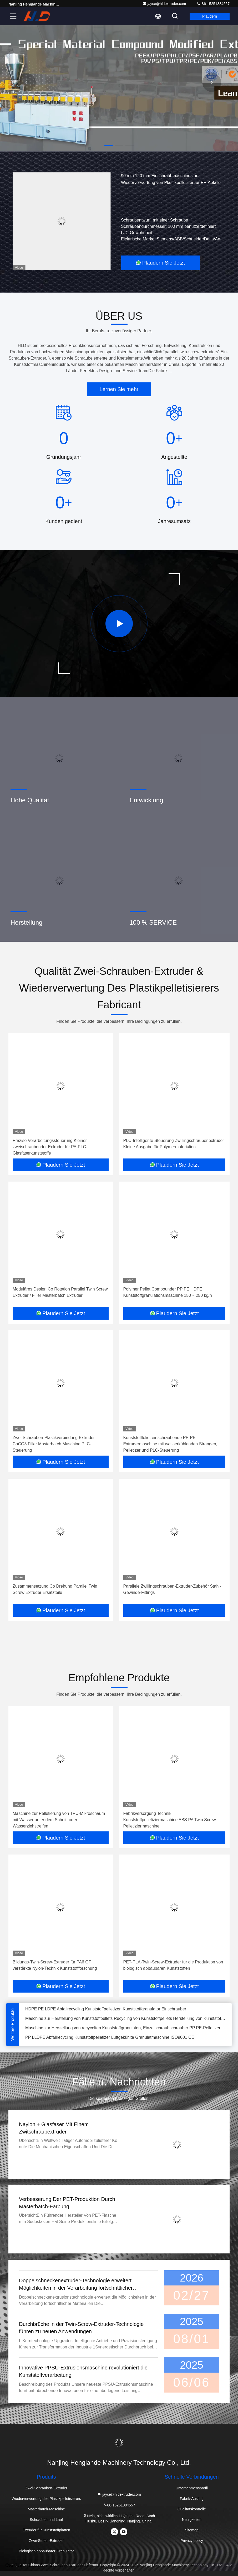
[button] (108, 145)
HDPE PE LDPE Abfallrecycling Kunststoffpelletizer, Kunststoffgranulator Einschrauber (105, 2012)
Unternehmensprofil (192, 2488)
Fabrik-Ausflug (192, 2498)
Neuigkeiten (191, 2519)
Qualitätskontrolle (192, 2509)
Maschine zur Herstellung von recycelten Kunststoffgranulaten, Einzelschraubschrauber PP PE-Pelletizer (122, 2031)
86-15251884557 (213, 4)
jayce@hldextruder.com (164, 4)
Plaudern (209, 16)
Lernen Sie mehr (119, 389)
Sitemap (191, 2530)
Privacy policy (191, 2540)
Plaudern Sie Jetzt (160, 263)
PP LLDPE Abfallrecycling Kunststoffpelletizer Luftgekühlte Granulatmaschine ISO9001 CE (109, 2040)
